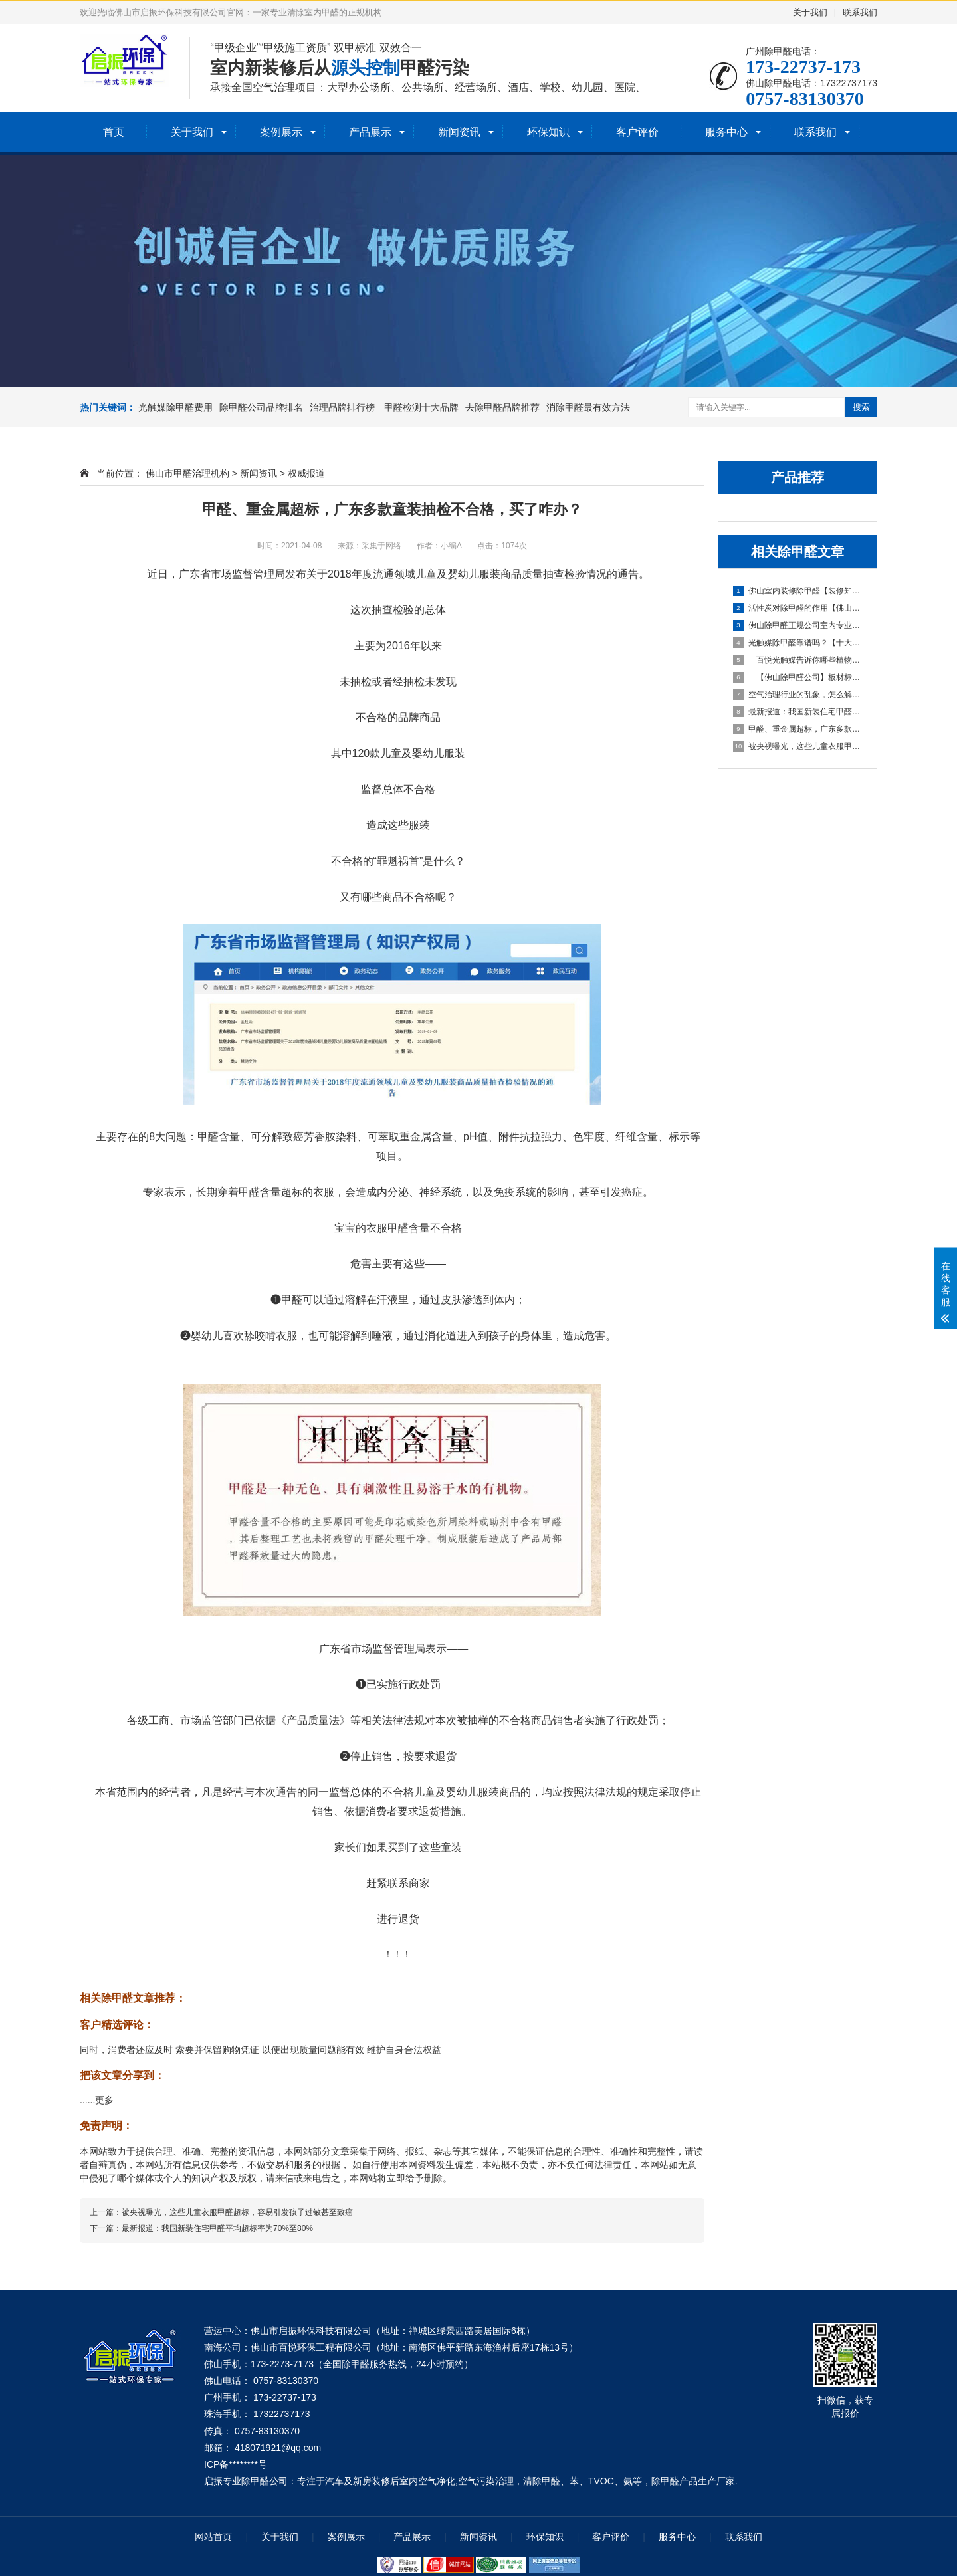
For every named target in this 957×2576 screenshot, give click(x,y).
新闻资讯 (459, 132)
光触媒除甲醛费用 (175, 407)
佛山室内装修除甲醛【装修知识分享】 (798, 591)
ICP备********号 (235, 2464)
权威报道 (306, 473)
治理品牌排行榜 (343, 407)
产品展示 (370, 132)
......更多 (97, 2100)
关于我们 (810, 12)
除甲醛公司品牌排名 (261, 407)
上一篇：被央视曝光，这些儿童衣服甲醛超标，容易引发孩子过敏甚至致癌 (221, 2212)
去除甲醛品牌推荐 (502, 407)
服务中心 (726, 132)
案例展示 (281, 132)
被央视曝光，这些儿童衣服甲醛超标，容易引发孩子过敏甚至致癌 (798, 746)
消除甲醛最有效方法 (588, 407)
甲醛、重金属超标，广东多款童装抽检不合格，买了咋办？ (798, 729)
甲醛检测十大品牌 (421, 407)
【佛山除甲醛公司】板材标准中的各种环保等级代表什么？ (798, 677)
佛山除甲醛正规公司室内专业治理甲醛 (798, 625)
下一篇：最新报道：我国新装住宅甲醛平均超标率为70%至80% (201, 2228)
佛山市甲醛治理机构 (187, 473)
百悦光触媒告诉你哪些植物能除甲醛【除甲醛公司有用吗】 (798, 660)
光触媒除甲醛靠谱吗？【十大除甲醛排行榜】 (798, 642)
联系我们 (860, 12)
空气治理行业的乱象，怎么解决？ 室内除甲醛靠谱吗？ (798, 694)
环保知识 (548, 132)
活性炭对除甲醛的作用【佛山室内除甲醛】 (798, 608)
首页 (113, 132)
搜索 (861, 407)
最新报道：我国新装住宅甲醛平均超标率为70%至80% (798, 711)
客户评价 (637, 132)
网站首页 (213, 2536)
